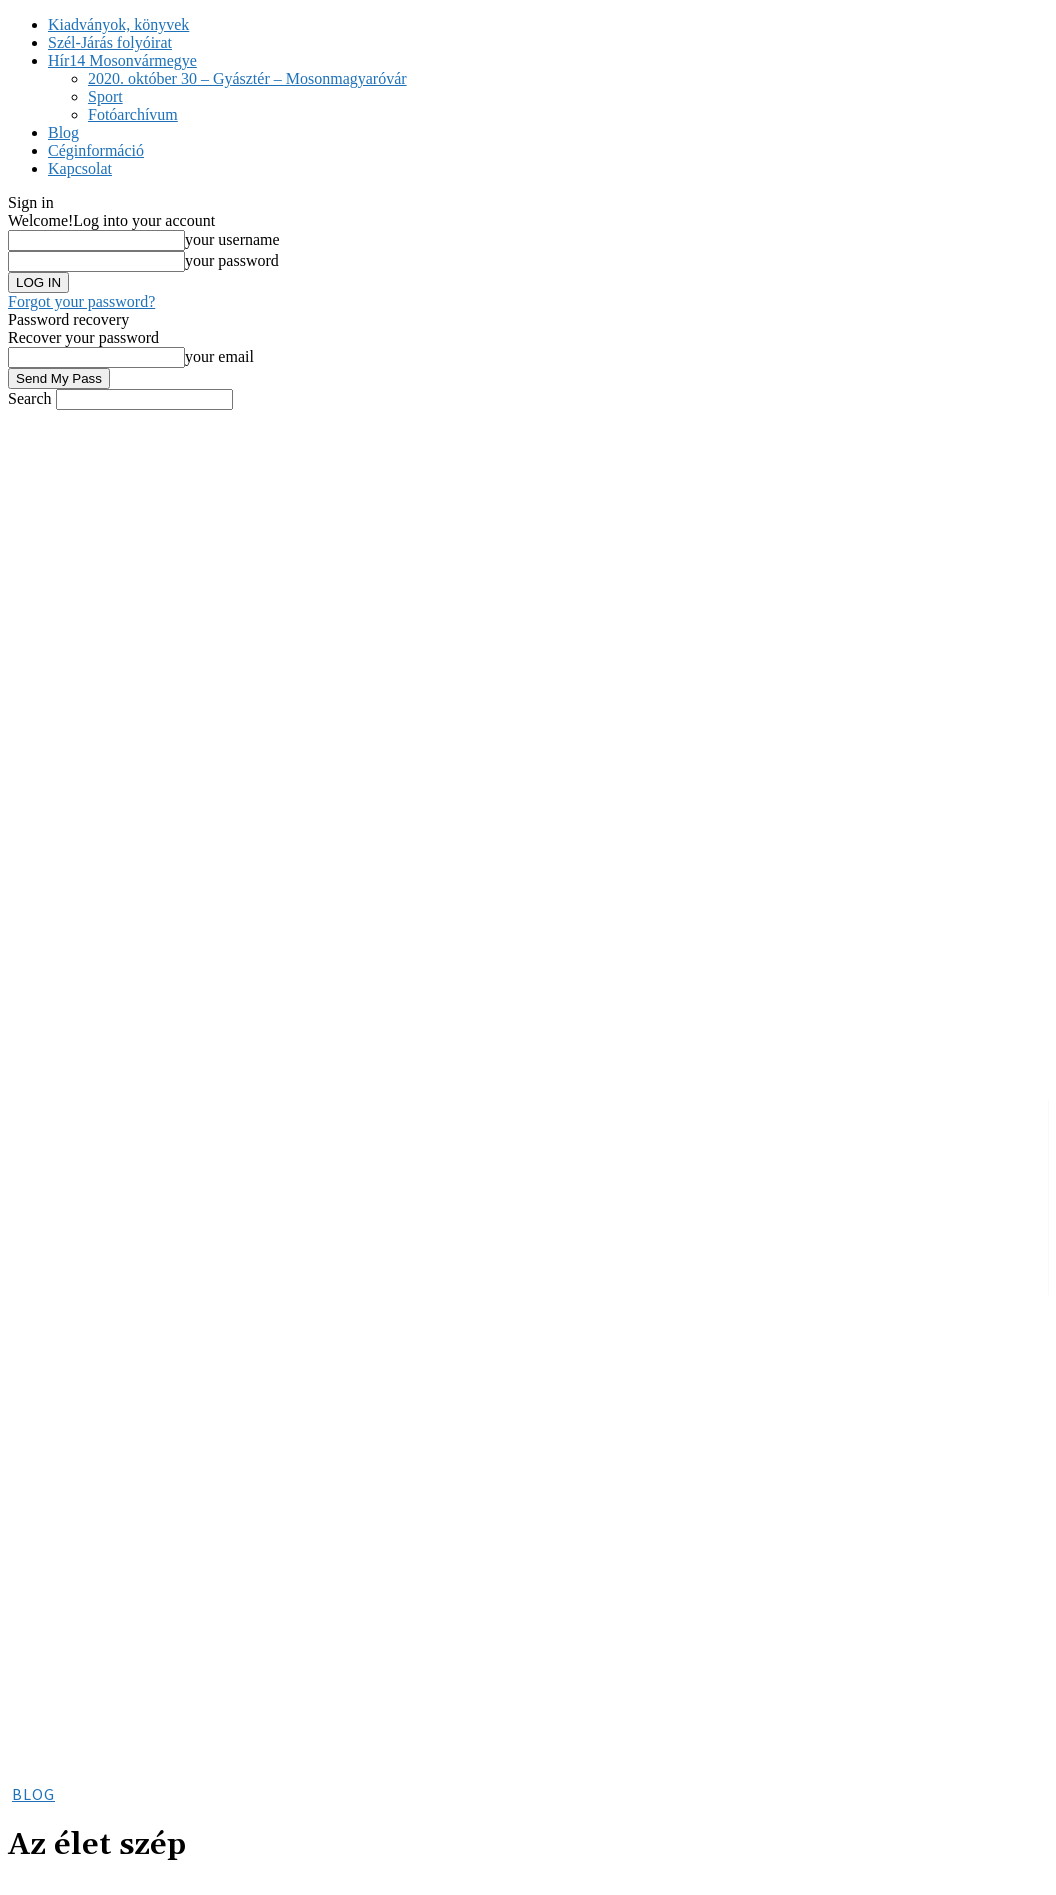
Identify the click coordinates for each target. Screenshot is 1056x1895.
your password (232, 260)
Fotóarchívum (133, 114)
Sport (105, 96)
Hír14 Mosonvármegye (122, 60)
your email (219, 356)
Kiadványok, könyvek (118, 24)
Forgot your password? (81, 301)
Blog (63, 132)
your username (232, 239)
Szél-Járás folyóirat (110, 42)
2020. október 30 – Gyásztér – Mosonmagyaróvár (247, 78)
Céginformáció (96, 150)
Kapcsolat (80, 168)
